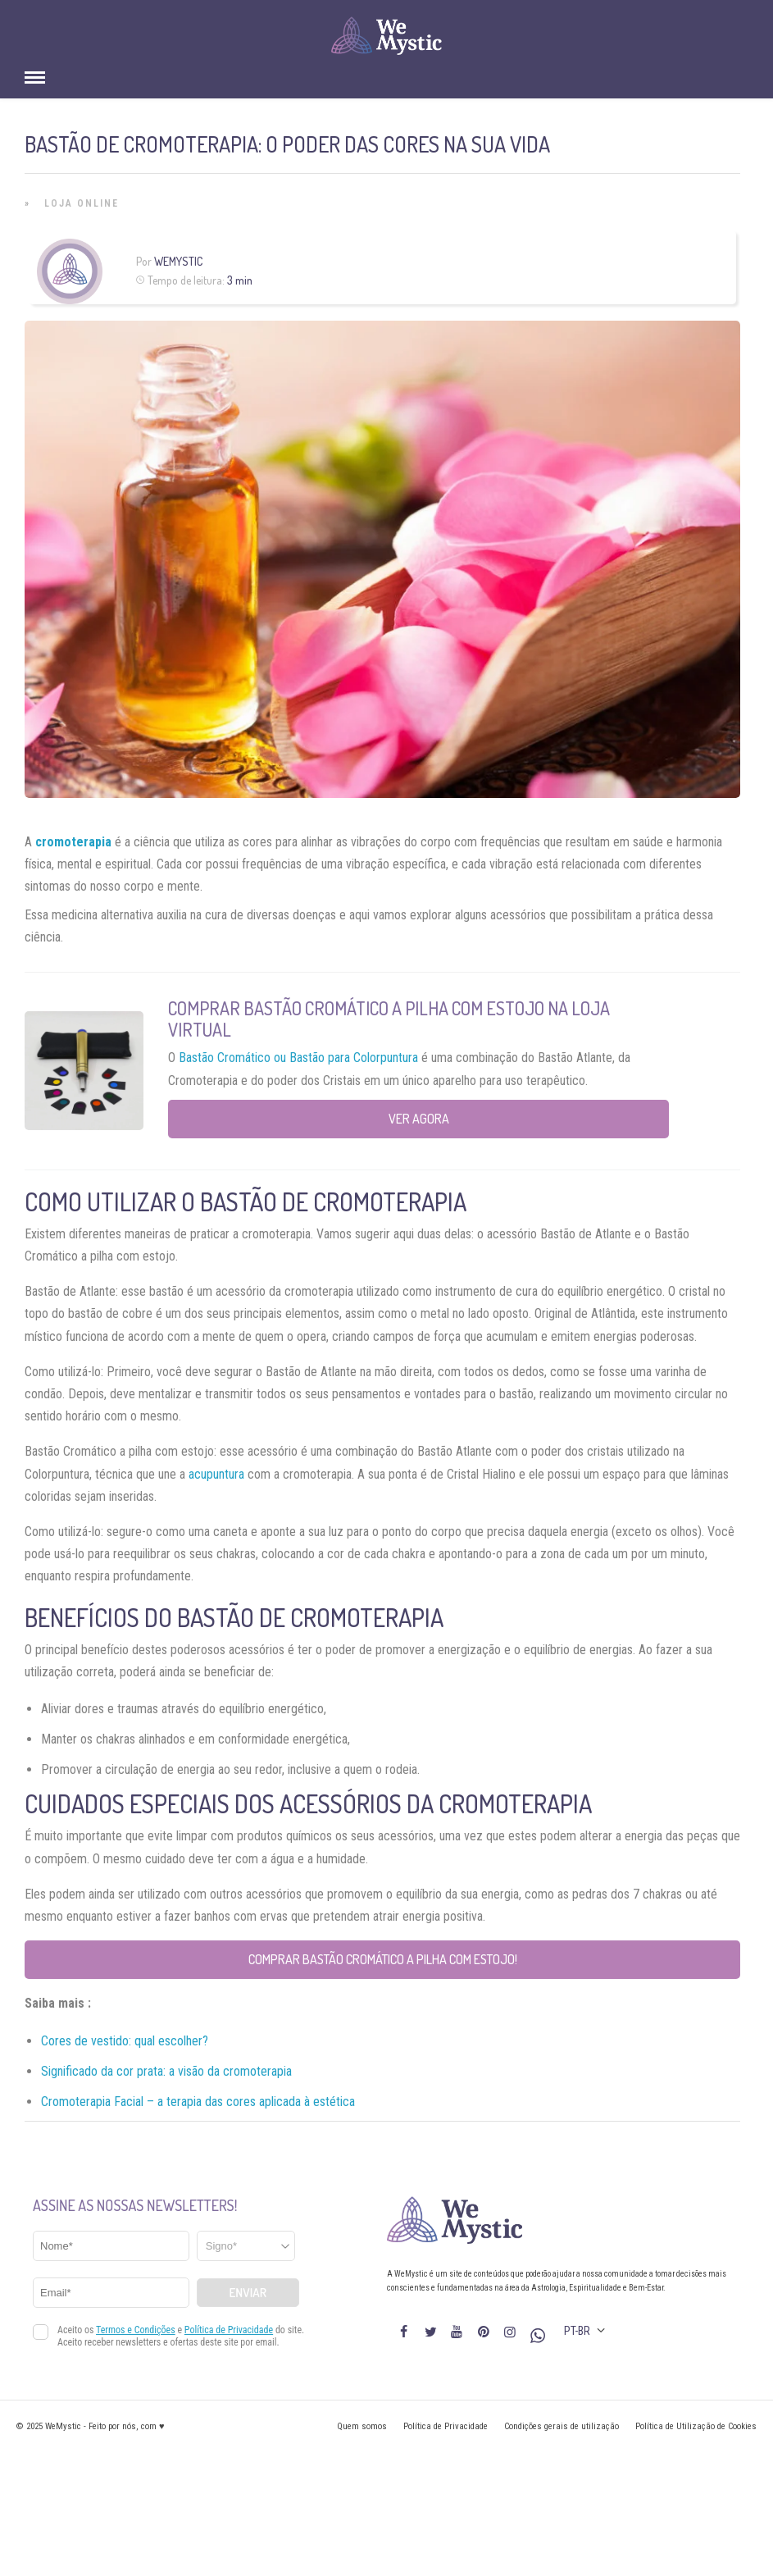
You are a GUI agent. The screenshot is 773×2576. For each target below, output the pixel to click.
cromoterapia (73, 842)
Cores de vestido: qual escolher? (124, 2041)
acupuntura (216, 1474)
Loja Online (81, 203)
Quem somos (362, 2426)
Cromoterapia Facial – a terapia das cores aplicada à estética (198, 2101)
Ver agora (419, 1118)
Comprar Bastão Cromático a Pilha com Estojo (356, 1007)
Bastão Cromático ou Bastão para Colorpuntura (296, 1057)
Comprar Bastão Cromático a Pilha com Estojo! (382, 1959)
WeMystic (178, 261)
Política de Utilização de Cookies (696, 2426)
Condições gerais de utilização (561, 2426)
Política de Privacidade (445, 2426)
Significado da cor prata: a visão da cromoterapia (166, 2071)
